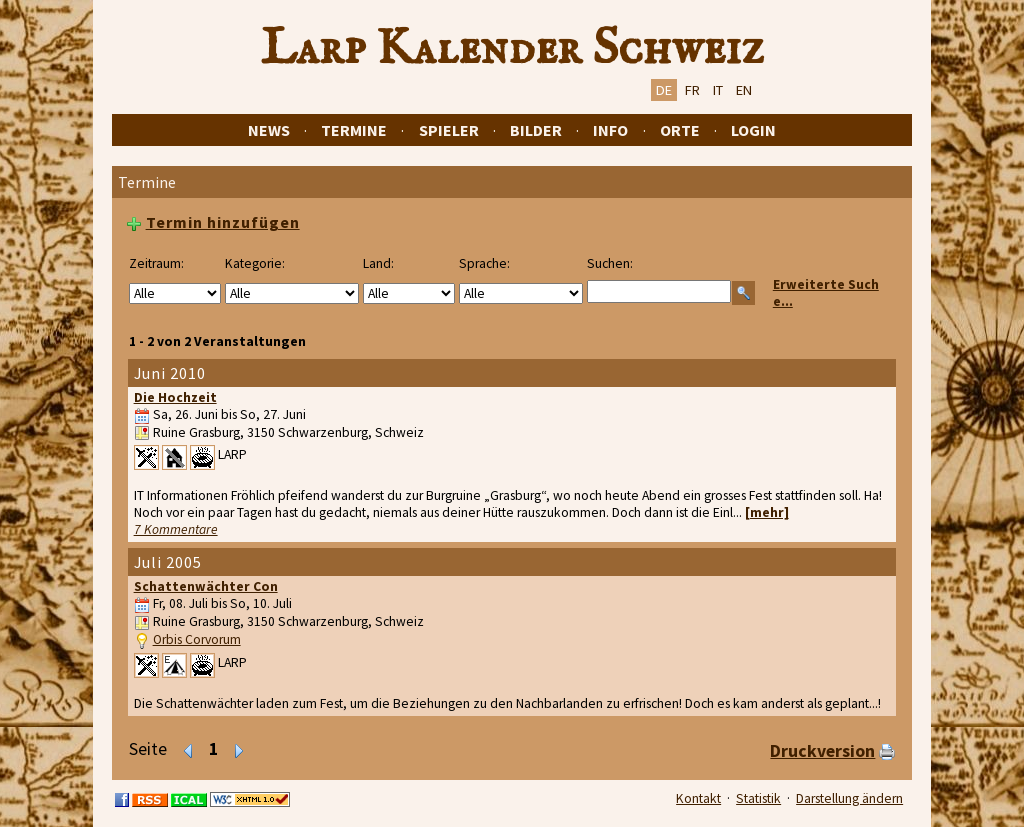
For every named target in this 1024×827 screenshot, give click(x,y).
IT (718, 90)
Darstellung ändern (849, 798)
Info (610, 130)
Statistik (758, 798)
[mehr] (767, 512)
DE (664, 90)
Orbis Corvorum (197, 639)
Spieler (449, 130)
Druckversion (822, 751)
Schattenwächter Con (206, 586)
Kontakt (698, 798)
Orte (680, 130)
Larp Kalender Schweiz (512, 49)
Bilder (536, 130)
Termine (354, 130)
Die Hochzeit (175, 397)
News (269, 130)
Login (753, 130)
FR (692, 90)
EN (744, 90)
